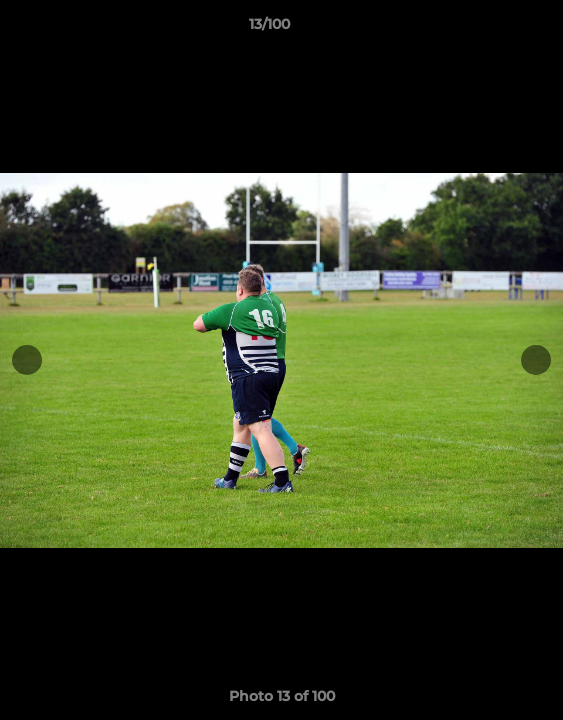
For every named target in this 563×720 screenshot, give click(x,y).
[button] (491, 29)
